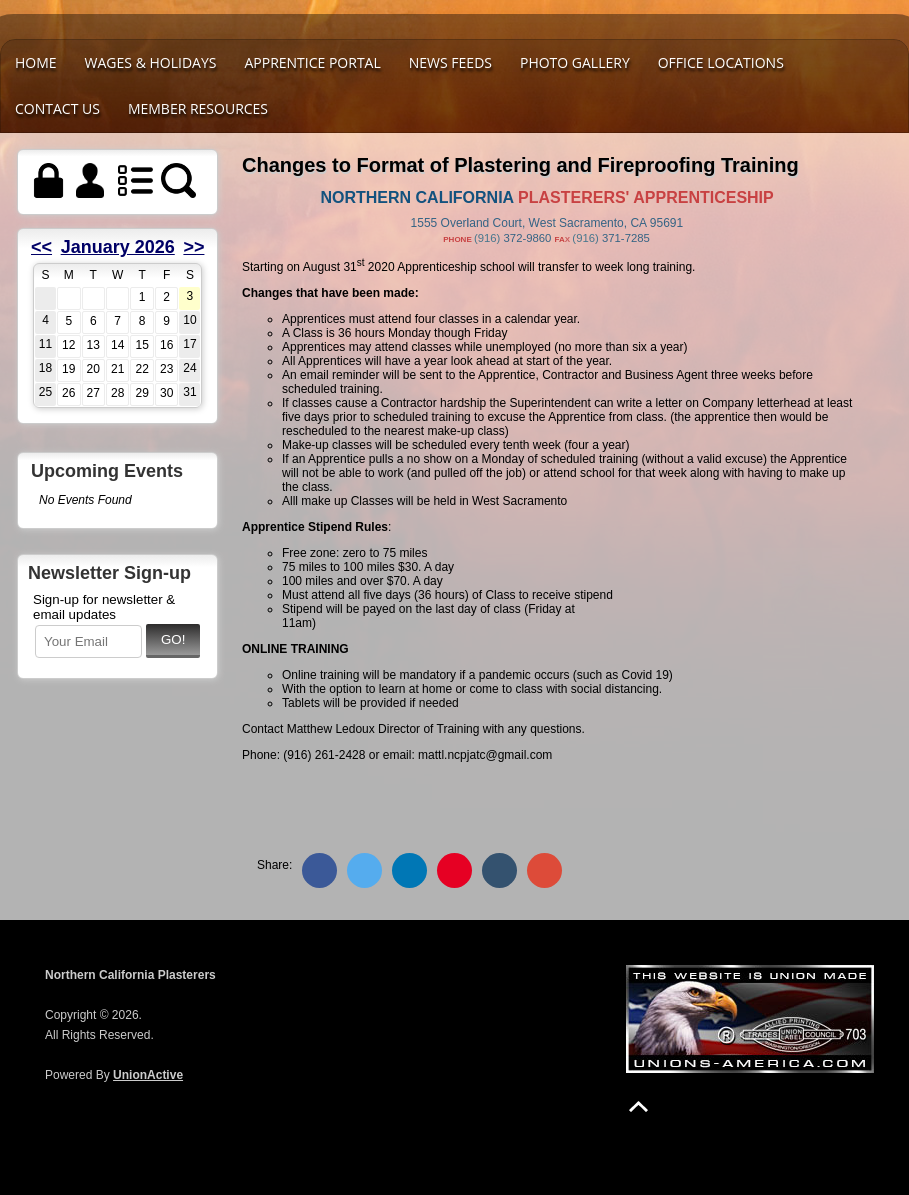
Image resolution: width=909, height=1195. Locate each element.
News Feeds (450, 62)
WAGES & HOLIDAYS (151, 62)
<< (41, 247)
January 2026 (118, 247)
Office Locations (721, 62)
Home (36, 62)
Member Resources (198, 108)
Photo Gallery (575, 62)
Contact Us (57, 108)
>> (193, 247)
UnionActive (148, 1075)
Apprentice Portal (312, 62)
